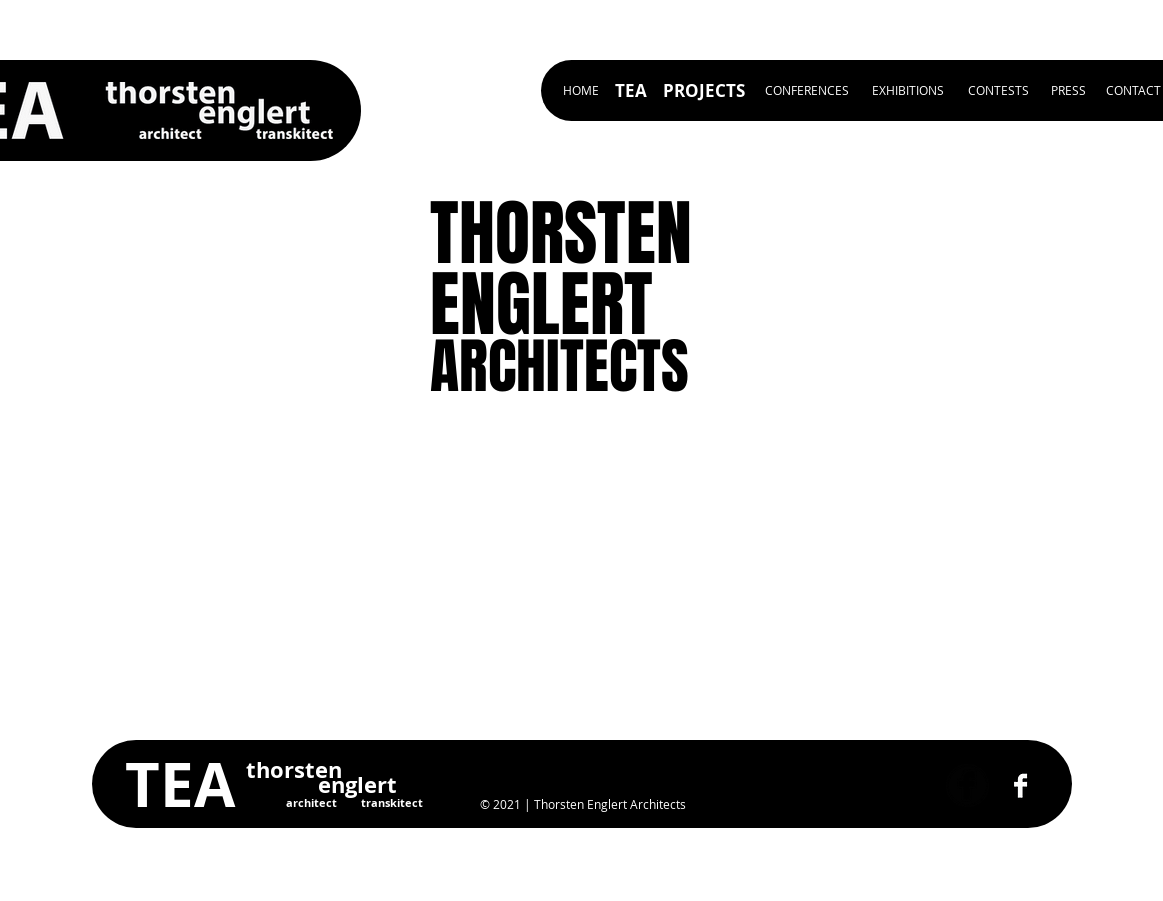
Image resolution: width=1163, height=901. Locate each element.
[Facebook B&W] (1020, 785)
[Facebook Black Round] (967, 785)
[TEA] (631, 90)
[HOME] (581, 90)
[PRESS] (1069, 90)
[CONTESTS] (998, 90)
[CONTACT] (1133, 90)
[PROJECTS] (704, 90)
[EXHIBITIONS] (908, 90)
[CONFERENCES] (807, 90)
